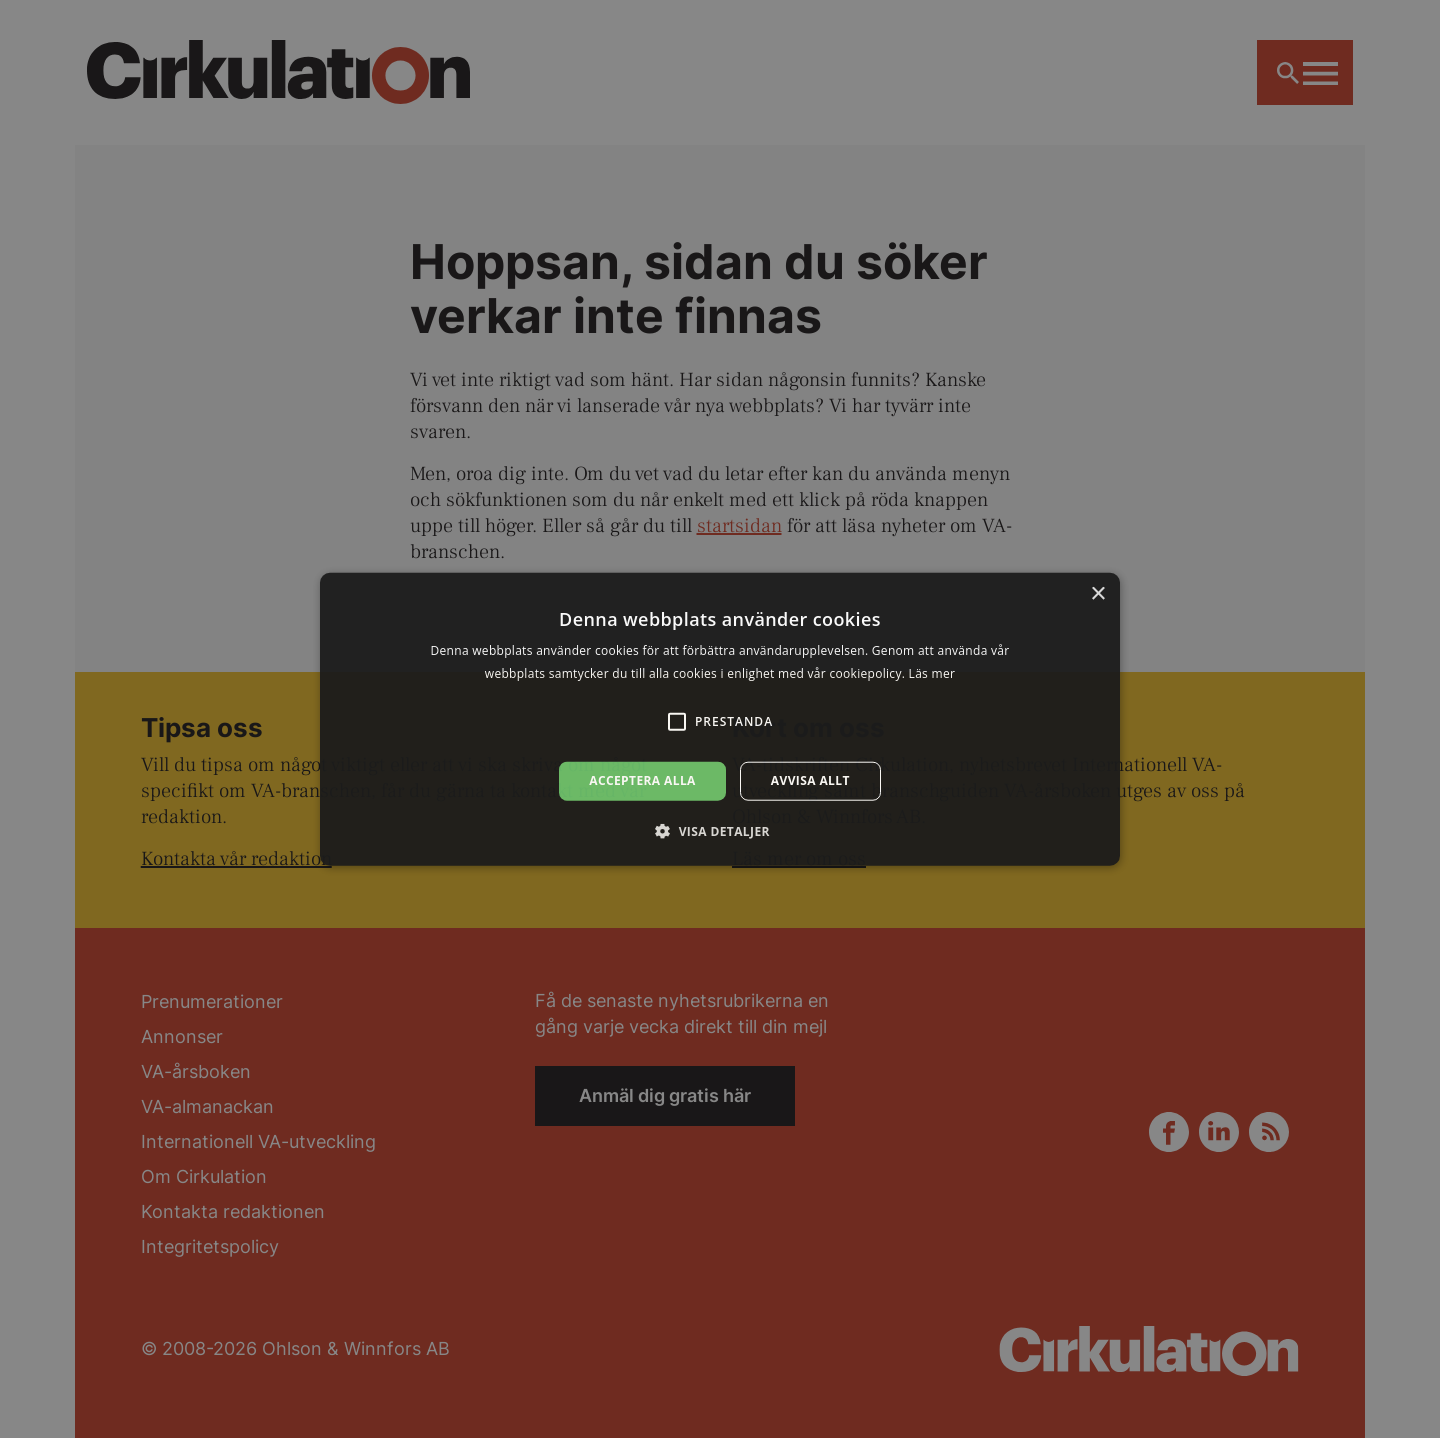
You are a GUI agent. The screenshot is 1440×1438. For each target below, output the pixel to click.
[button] (720, 830)
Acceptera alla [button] (642, 780)
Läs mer (932, 673)
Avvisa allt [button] (810, 780)
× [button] (1097, 594)
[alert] (720, 719)
